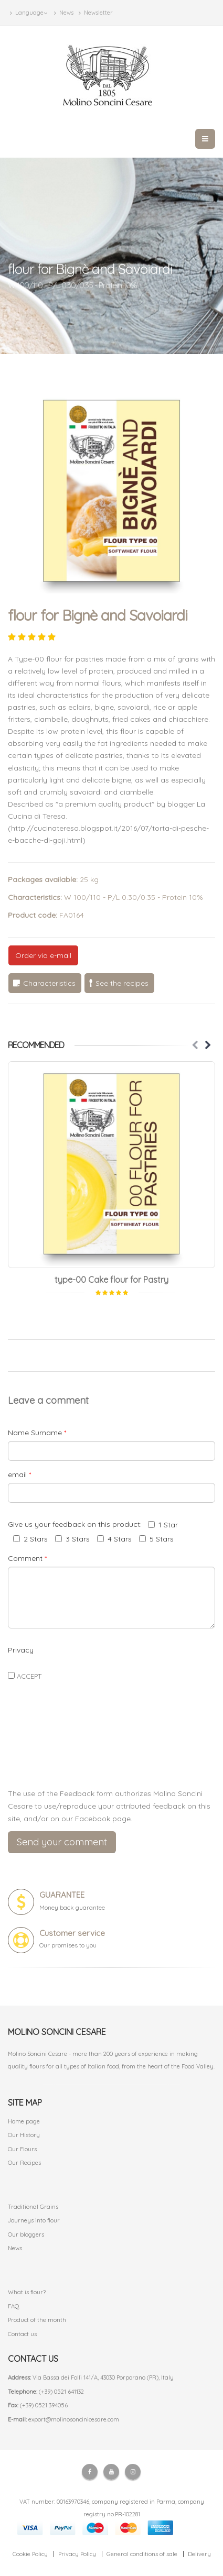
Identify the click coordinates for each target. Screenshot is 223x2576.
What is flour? (27, 2292)
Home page (24, 2121)
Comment (27, 1558)
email (19, 1474)
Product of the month (37, 2320)
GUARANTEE (61, 1895)
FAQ (13, 2306)
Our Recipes (24, 2162)
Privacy (21, 1650)
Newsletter (96, 12)
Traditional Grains (33, 2206)
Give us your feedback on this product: (77, 1524)
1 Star (163, 1524)
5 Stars (156, 1539)
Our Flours (22, 2149)
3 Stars (72, 1539)
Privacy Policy (77, 2554)
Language (28, 12)
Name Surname (37, 1432)
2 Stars (30, 1539)
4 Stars (114, 1539)
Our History (24, 2135)
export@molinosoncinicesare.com (73, 2419)
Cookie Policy (30, 2554)
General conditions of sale (142, 2554)
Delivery (199, 2554)
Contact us (22, 2334)
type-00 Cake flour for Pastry (111, 1279)
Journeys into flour (34, 2220)
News (63, 12)
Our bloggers (26, 2234)
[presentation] (112, 1755)
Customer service (72, 1933)
